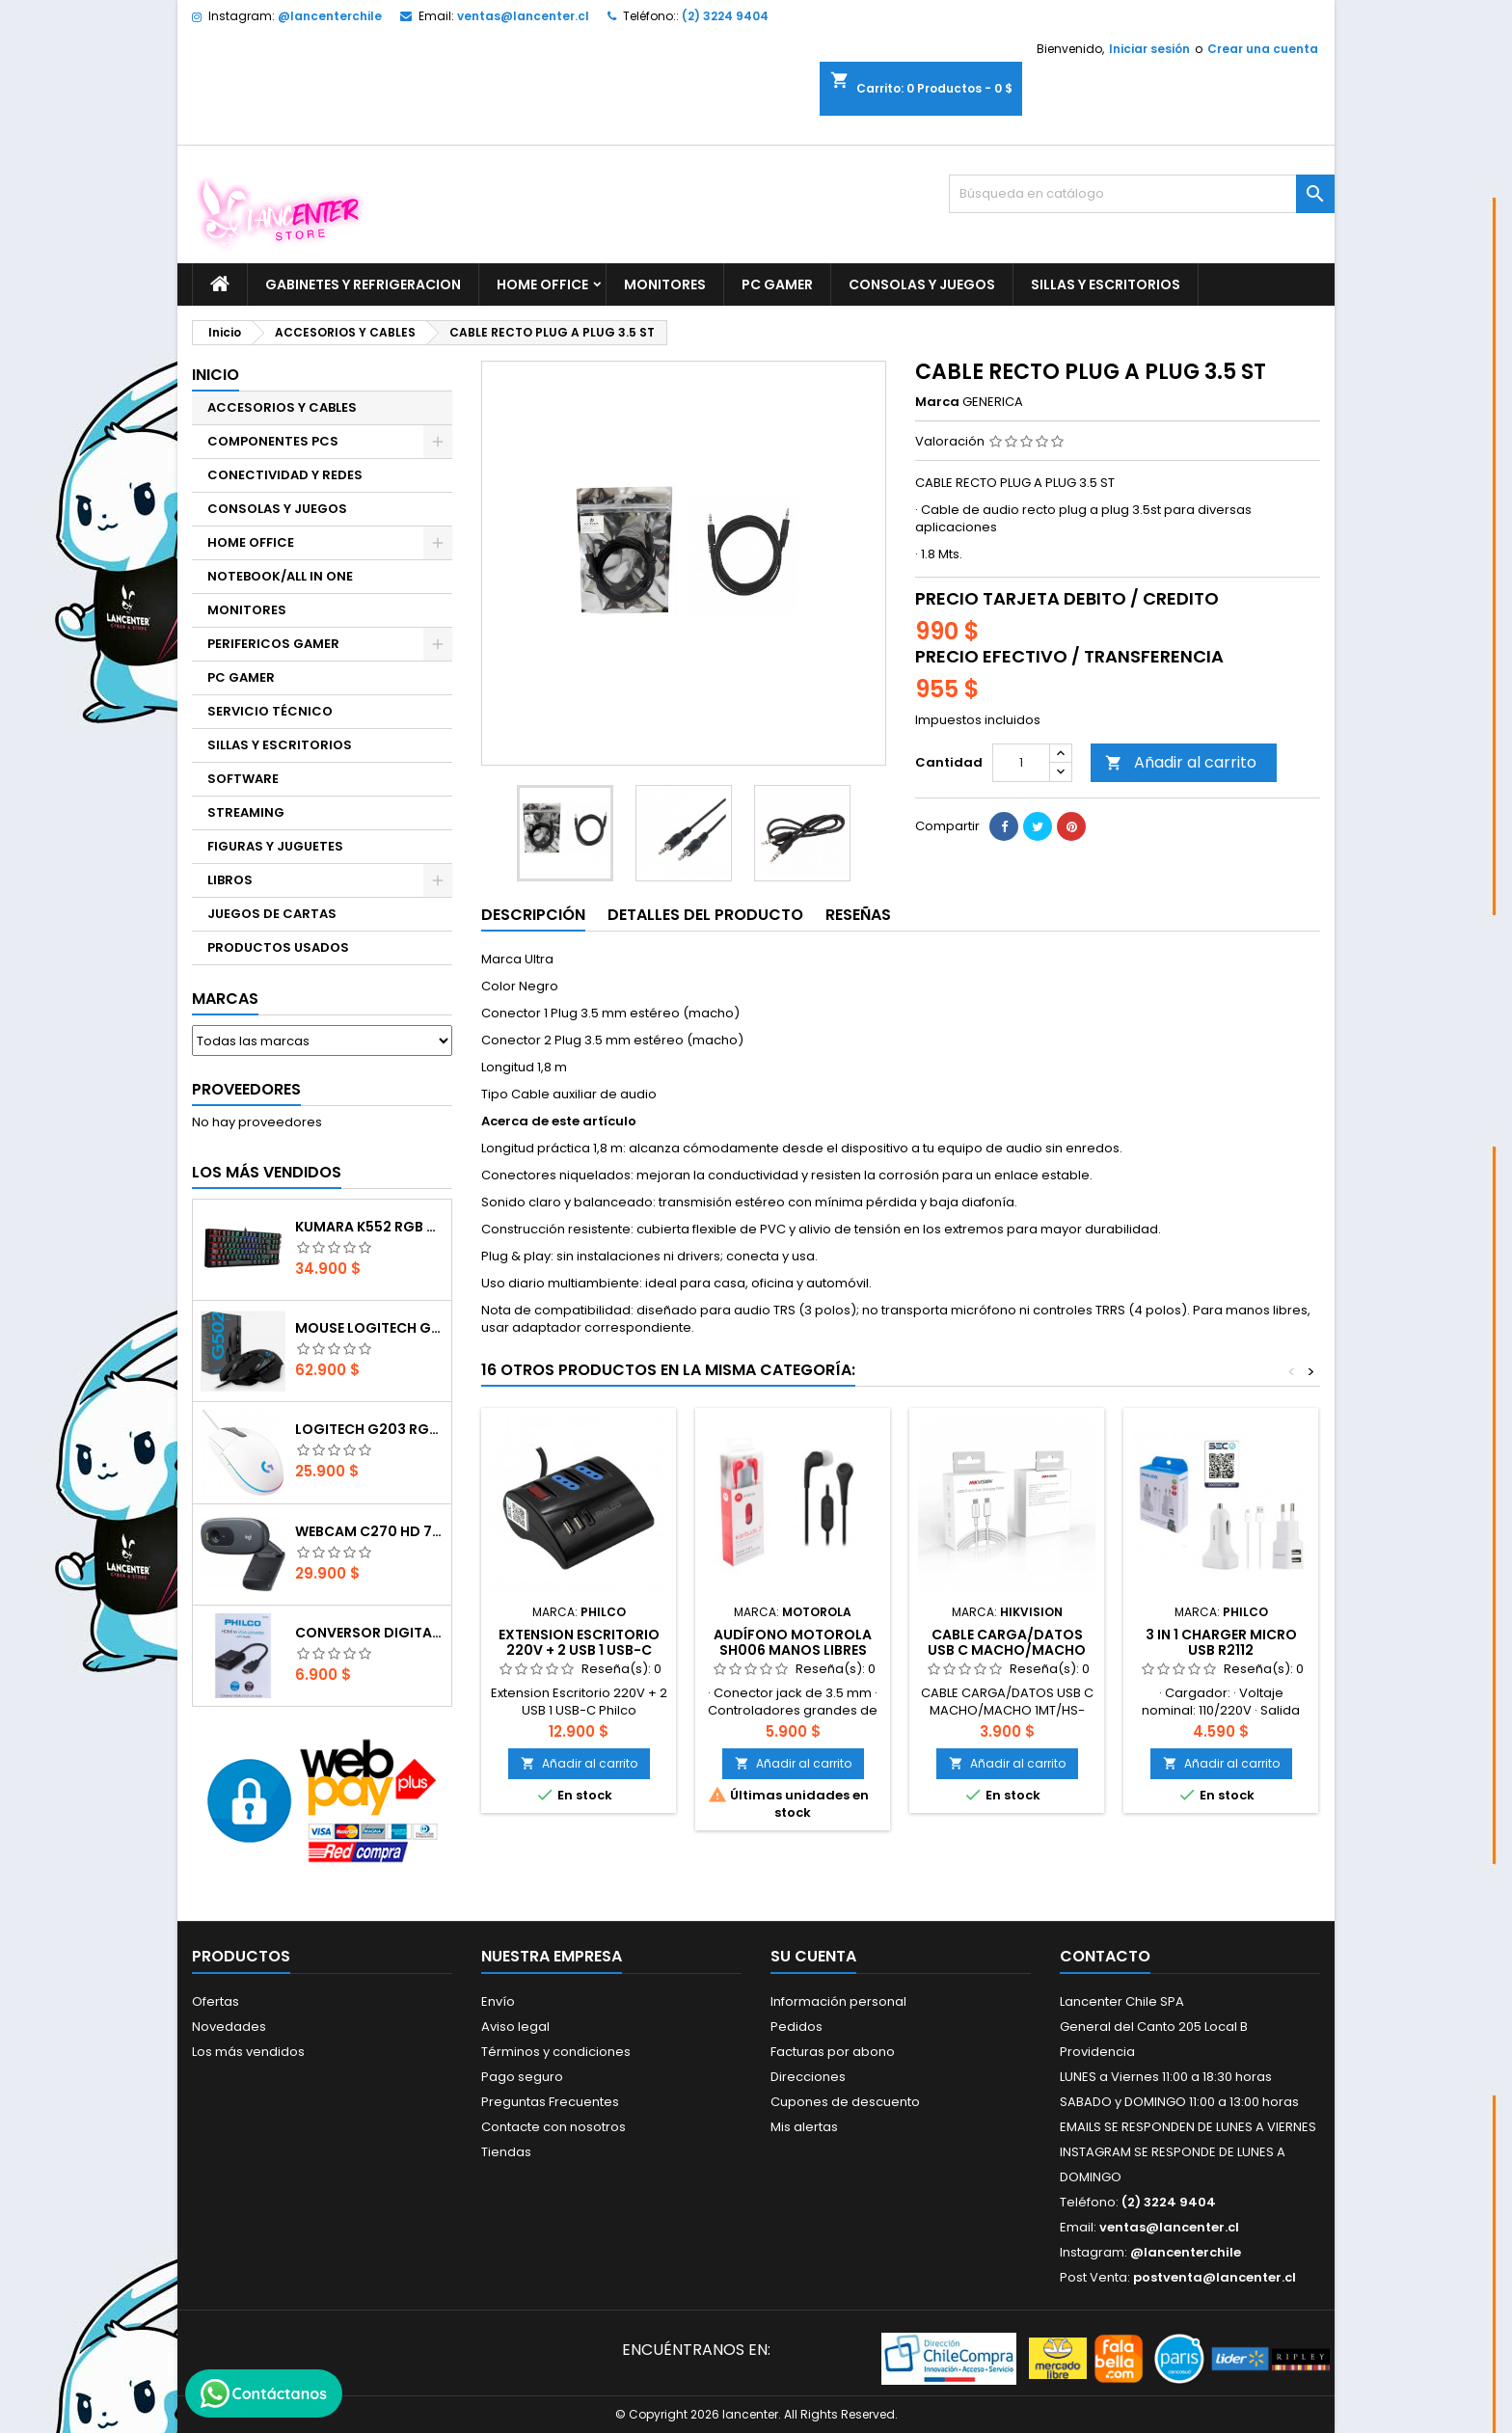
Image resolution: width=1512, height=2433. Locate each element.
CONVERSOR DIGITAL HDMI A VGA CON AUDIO (369, 1632)
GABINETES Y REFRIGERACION (363, 284)
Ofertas (215, 2001)
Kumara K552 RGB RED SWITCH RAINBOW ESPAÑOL (369, 1226)
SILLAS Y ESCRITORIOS (1105, 284)
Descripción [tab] (533, 915)
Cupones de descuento (845, 2102)
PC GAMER (777, 284)
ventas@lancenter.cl (523, 16)
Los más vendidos (266, 1172)
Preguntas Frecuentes (550, 2102)
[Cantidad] (1021, 762)
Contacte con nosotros (553, 2127)
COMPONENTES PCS (272, 441)
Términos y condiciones (556, 2051)
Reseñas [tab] (858, 915)
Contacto (1105, 1956)
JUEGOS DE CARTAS (272, 914)
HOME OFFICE (542, 284)
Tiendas (506, 2152)
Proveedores (246, 1089)
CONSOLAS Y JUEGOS (922, 284)
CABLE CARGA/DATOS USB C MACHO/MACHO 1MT (1007, 1650)
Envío (498, 2001)
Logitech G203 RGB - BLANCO (369, 1429)
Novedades (229, 2026)
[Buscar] (1142, 194)
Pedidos (796, 2026)
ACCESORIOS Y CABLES (282, 407)
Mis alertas (804, 2127)
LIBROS (230, 880)
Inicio (215, 375)
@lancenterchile (330, 16)
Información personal (838, 2001)
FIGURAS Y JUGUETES (275, 846)
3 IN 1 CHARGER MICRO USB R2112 (1221, 1642)
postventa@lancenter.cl (1214, 2277)
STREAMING (245, 812)
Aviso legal (515, 2026)
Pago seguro (522, 2077)
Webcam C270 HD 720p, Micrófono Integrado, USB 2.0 (369, 1531)
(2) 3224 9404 (725, 16)
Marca (937, 402)
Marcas (225, 998)
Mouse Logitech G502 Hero (369, 1328)
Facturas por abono (832, 2051)
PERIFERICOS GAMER (273, 644)
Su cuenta (813, 1956)
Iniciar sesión (1149, 49)
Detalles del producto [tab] (705, 915)
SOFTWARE (243, 779)
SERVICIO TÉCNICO (270, 711)
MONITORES (665, 284)
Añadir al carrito (1180, 762)
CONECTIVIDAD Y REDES (285, 475)
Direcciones (808, 2077)
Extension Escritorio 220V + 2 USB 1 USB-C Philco (579, 1650)
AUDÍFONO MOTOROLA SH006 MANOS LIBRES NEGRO (793, 1650)
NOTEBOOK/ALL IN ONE (280, 576)
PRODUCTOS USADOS (278, 947)
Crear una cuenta (1262, 49)
